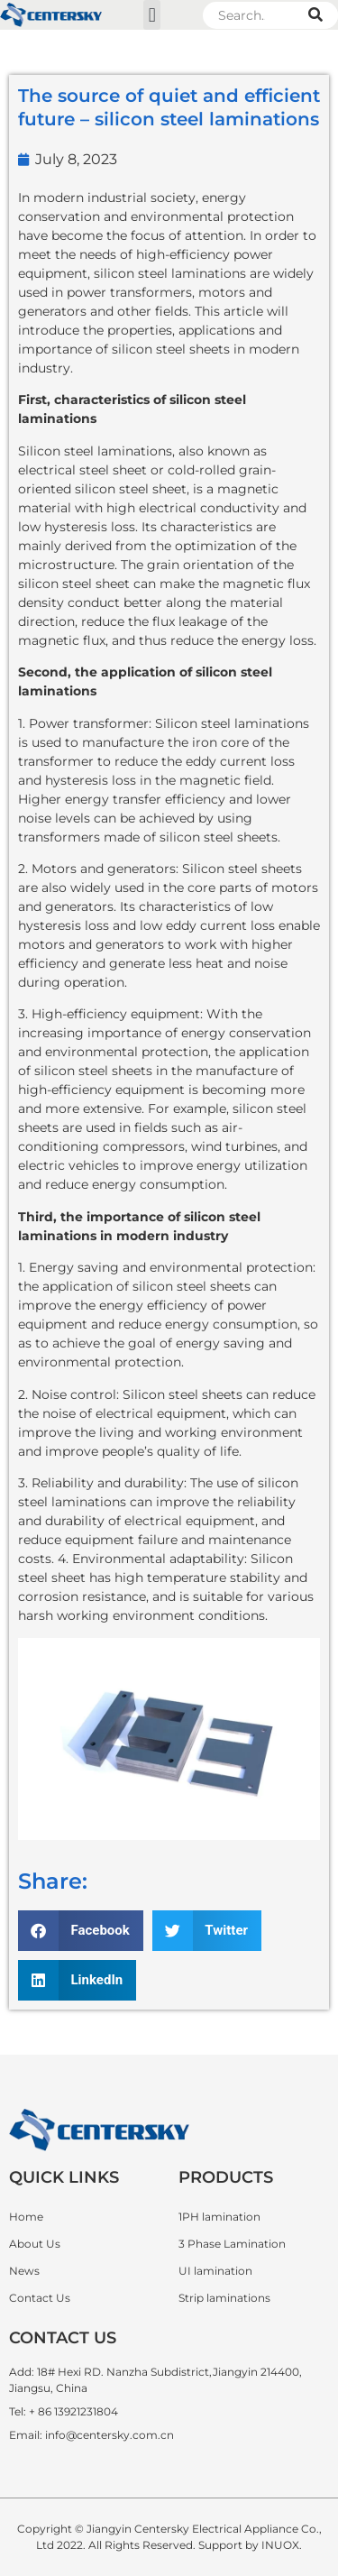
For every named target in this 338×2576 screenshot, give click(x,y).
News (24, 2270)
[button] (151, 15)
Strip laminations (224, 2298)
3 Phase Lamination (232, 2243)
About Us (34, 2243)
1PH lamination (219, 2216)
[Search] (315, 15)
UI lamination (215, 2270)
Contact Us (39, 2298)
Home (26, 2216)
